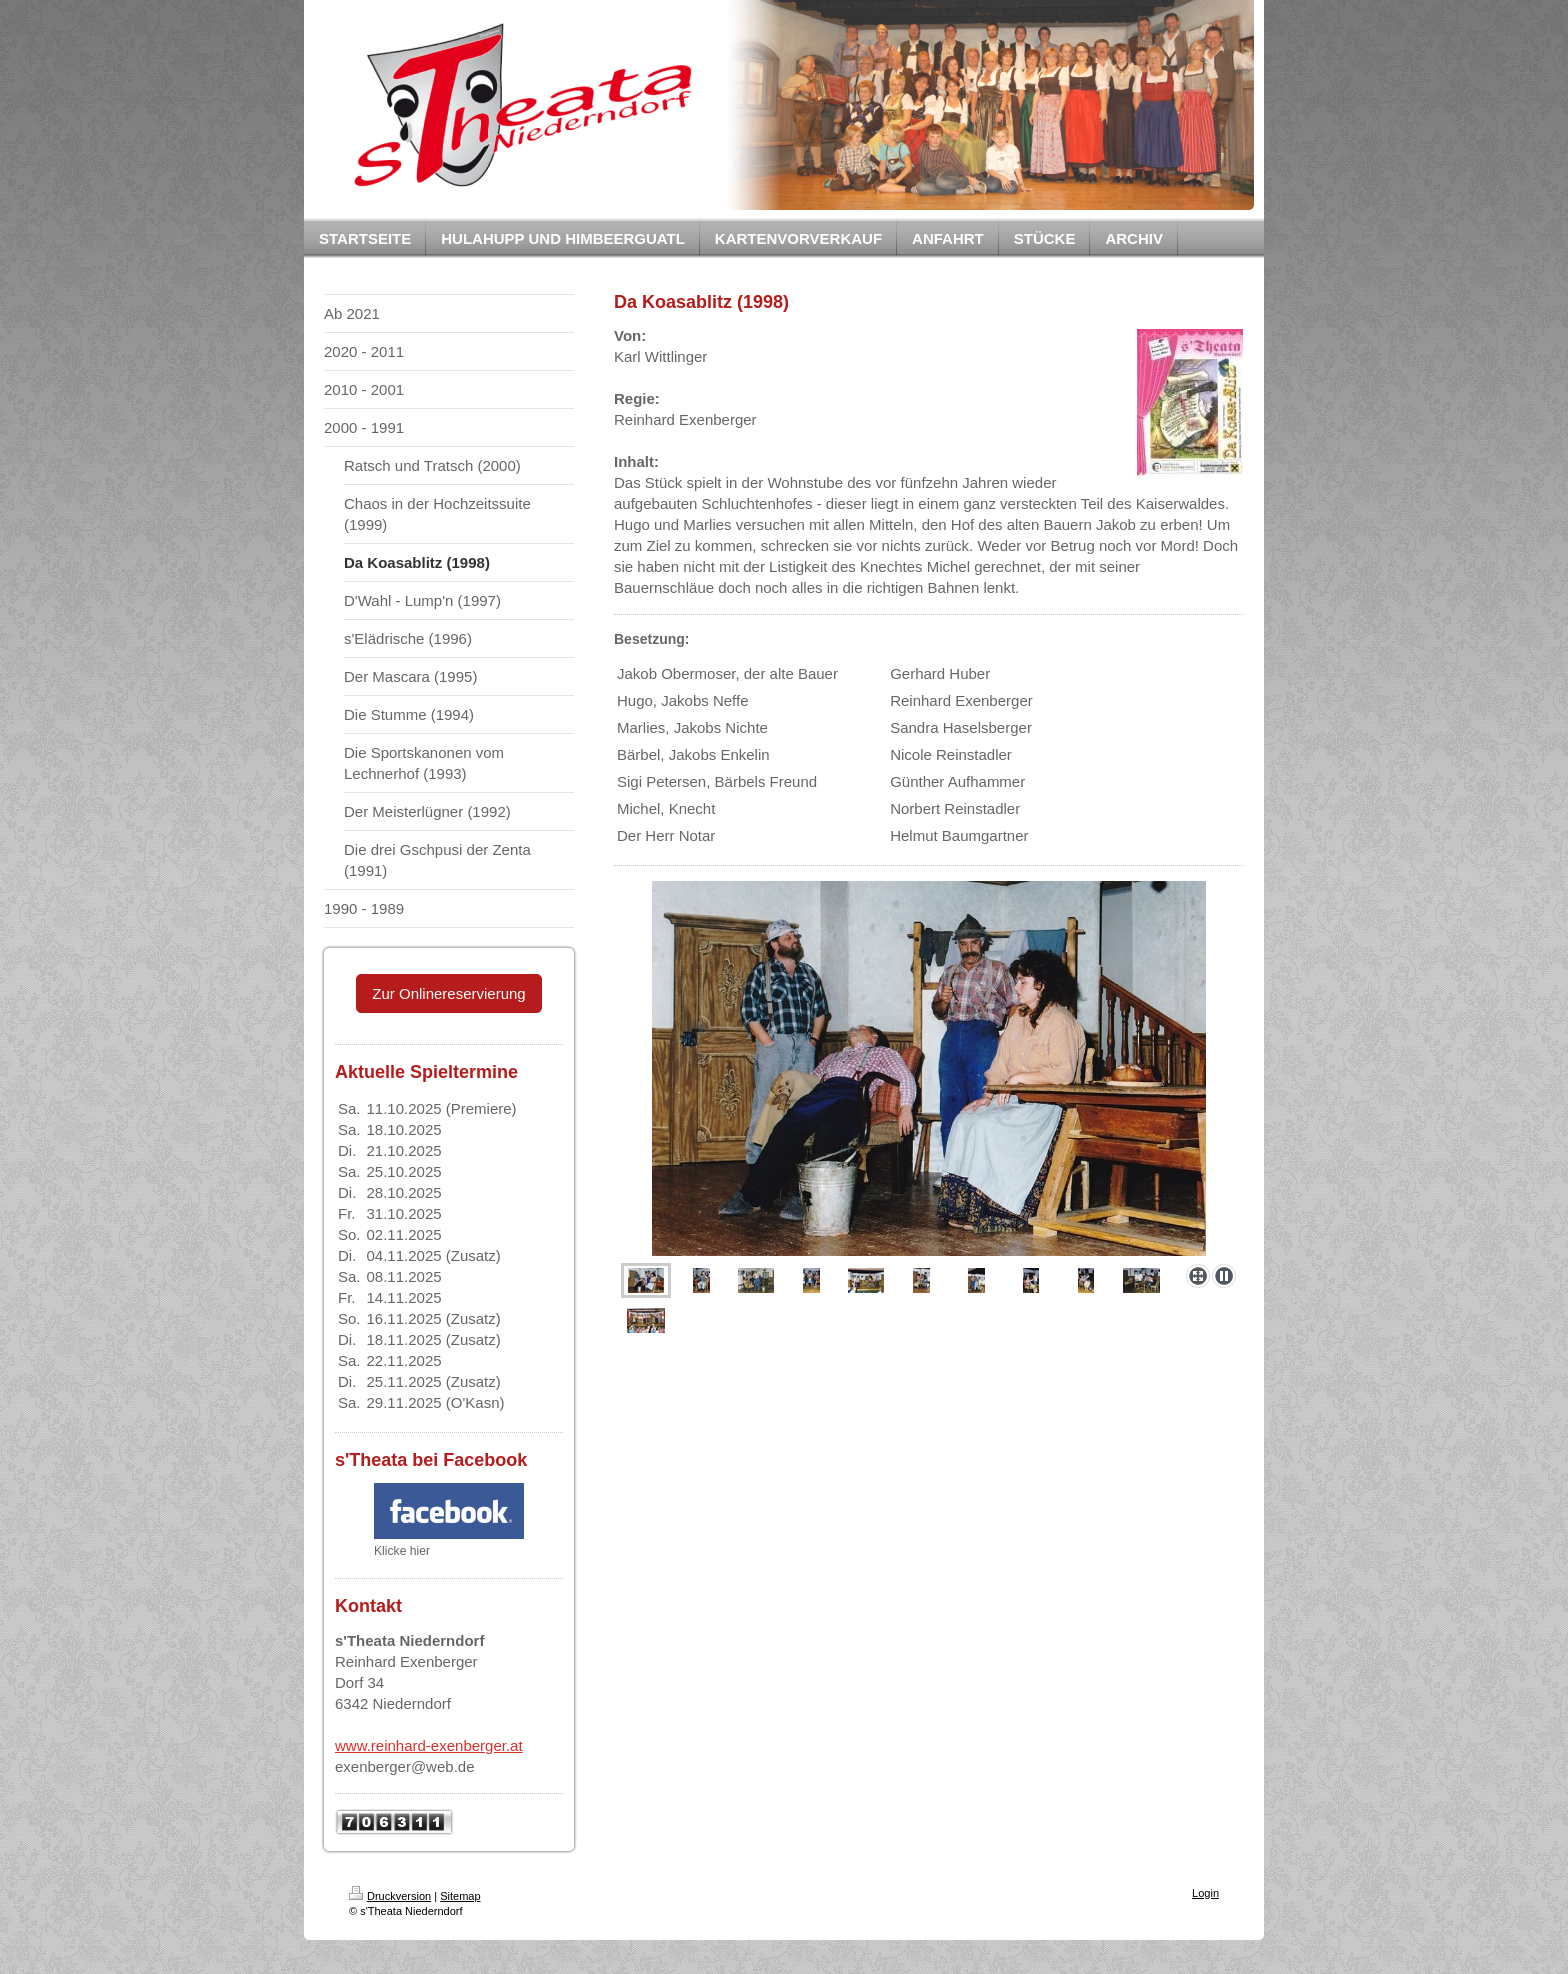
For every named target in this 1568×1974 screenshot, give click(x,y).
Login (1205, 1893)
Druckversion (390, 1896)
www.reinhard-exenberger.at (429, 1745)
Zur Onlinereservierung (448, 993)
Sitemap (460, 1896)
